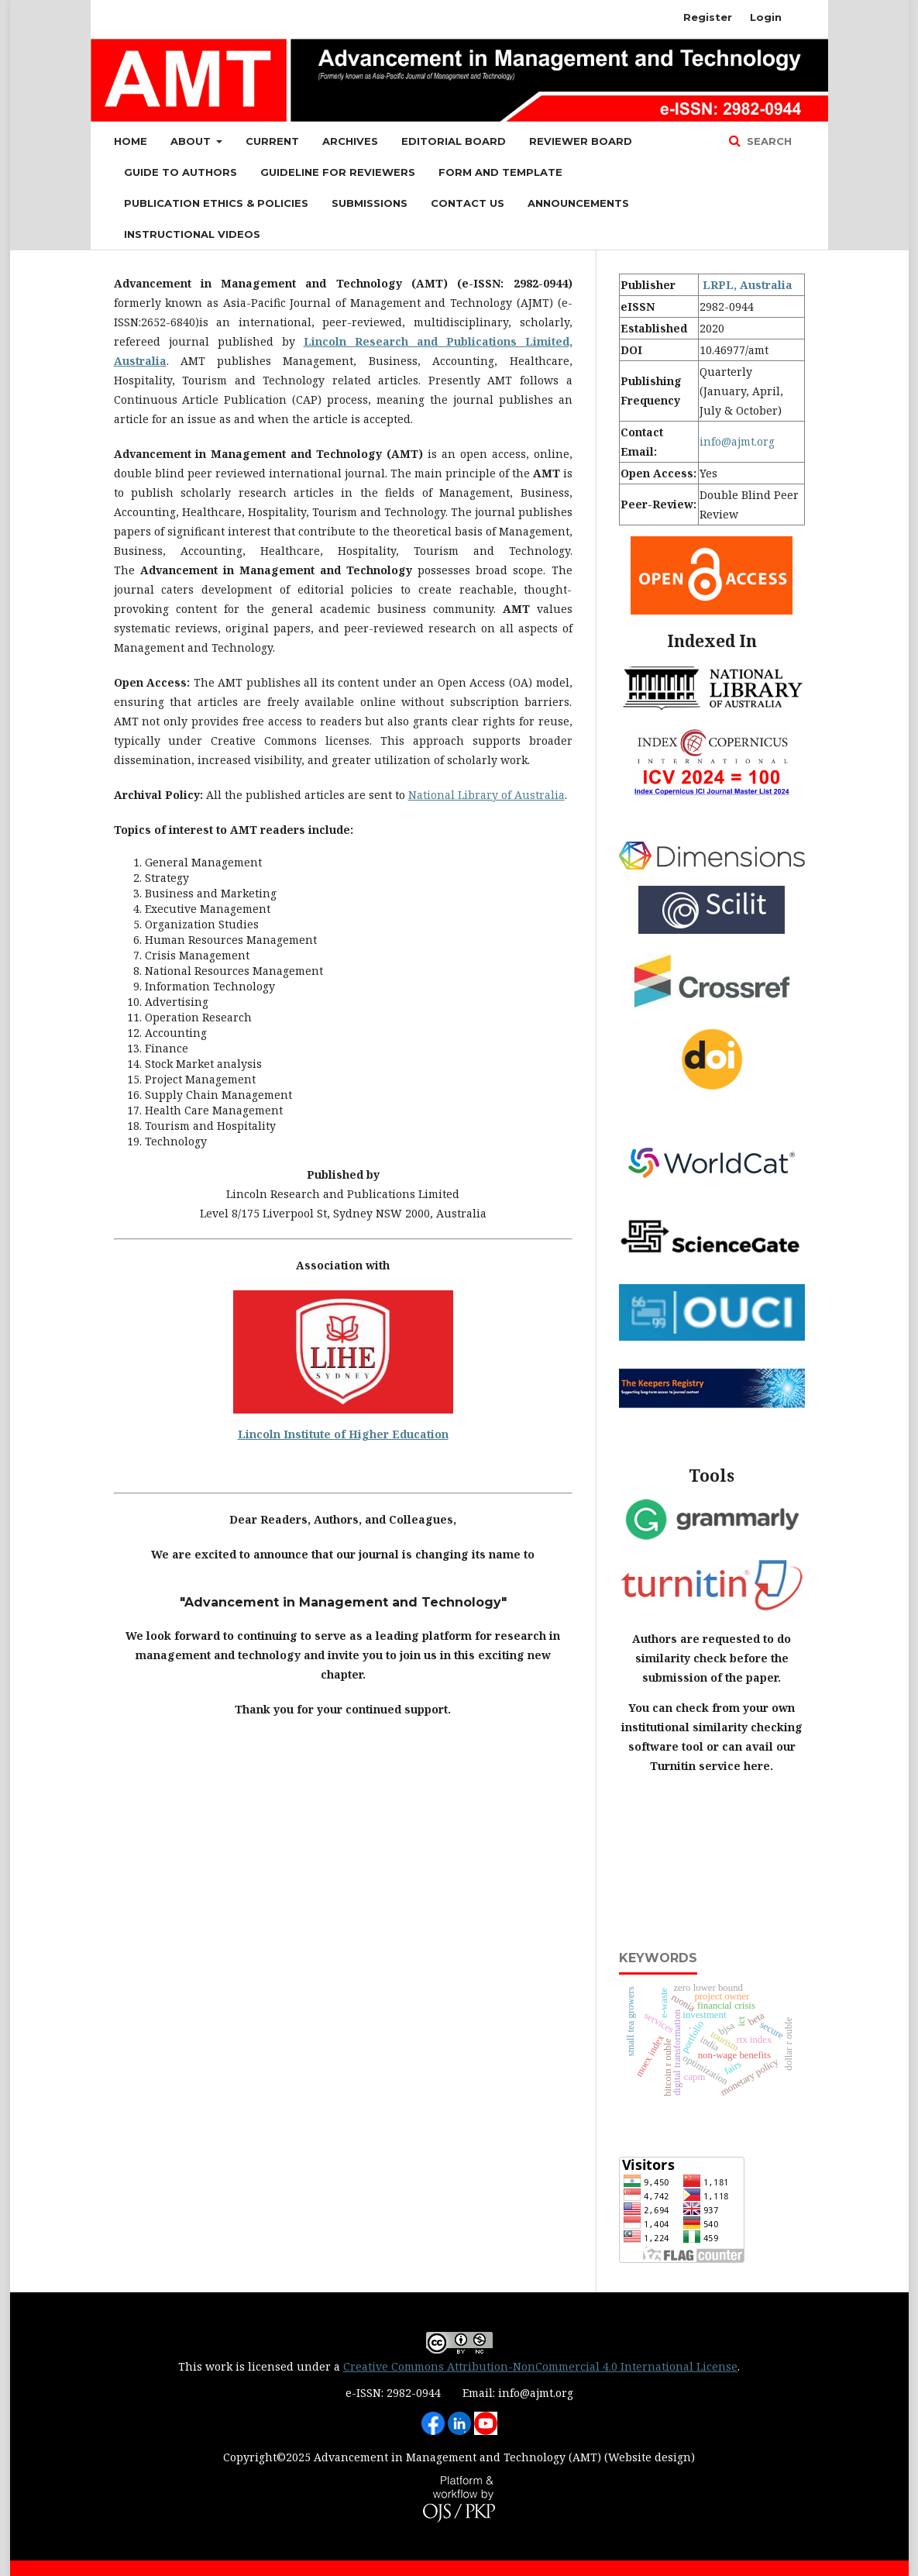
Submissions (369, 203)
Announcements (578, 203)
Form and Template (500, 172)
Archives (350, 141)
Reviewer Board (580, 141)
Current (272, 141)
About (192, 141)
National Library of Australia (486, 794)
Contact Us (467, 203)
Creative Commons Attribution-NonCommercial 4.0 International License (540, 2366)
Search (768, 141)
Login (766, 17)
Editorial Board (453, 141)
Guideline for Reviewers (337, 172)
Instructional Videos (192, 234)
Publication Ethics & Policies (216, 203)
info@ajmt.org (737, 441)
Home (130, 141)
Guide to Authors (180, 172)
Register (707, 17)
